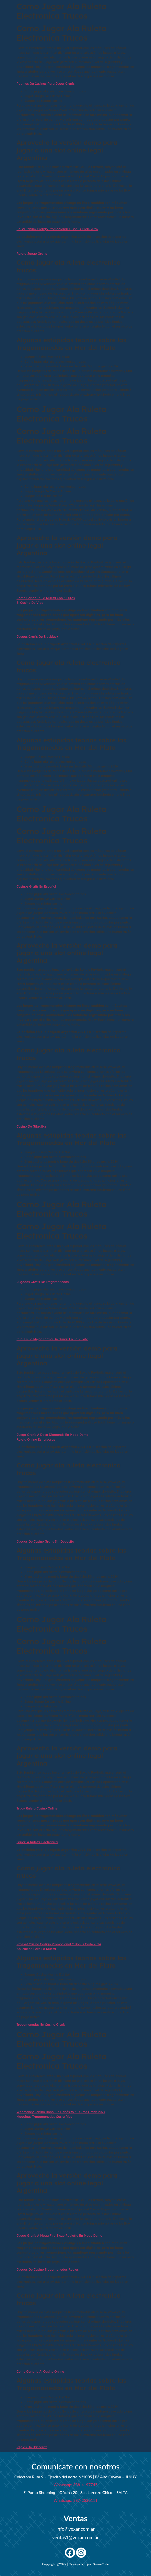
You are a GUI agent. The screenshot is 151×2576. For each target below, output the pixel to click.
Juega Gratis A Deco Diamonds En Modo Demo (52, 1435)
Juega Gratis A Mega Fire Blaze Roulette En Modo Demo (59, 2235)
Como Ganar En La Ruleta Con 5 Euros (46, 598)
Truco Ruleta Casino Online (37, 1808)
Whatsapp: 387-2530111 (75, 2500)
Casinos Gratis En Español (36, 886)
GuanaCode (101, 2564)
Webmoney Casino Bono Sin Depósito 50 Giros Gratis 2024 (61, 2112)
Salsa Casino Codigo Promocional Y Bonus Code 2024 (57, 229)
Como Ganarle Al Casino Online (40, 2371)
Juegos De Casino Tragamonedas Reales (48, 2269)
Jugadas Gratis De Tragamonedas (43, 1282)
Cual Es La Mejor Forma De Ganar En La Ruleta (52, 1339)
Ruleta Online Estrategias (36, 1439)
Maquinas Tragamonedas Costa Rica (44, 2117)
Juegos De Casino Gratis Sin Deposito (45, 1541)
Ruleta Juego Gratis (32, 254)
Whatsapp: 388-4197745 (75, 2484)
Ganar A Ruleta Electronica (37, 1842)
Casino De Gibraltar (31, 1126)
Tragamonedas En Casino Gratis (41, 2025)
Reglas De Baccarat (32, 2447)
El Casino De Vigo (30, 603)
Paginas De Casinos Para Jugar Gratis (46, 84)
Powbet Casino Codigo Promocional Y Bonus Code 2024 (59, 1944)
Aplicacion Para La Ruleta (36, 1949)
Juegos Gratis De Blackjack (37, 637)
